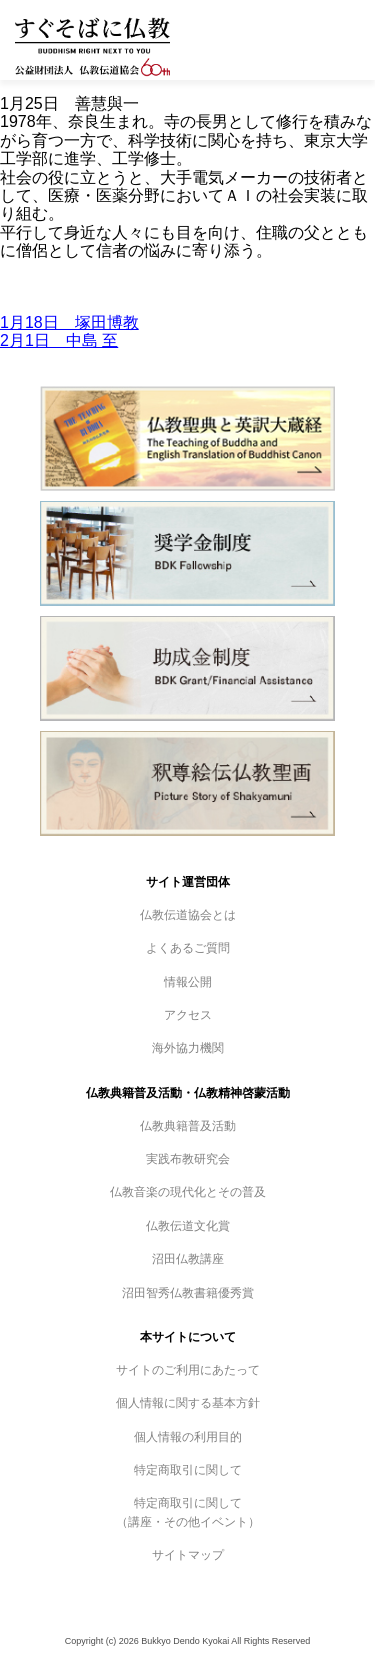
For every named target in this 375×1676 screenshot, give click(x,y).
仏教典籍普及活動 (188, 1126)
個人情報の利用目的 (188, 1437)
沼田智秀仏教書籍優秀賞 (188, 1293)
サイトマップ (188, 1555)
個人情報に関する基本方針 (188, 1403)
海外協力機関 (188, 1048)
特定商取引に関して (188, 1470)
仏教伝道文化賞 (188, 1226)
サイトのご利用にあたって (188, 1370)
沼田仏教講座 (188, 1259)
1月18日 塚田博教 (69, 322)
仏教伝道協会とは (188, 915)
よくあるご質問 (188, 948)
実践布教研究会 (188, 1159)
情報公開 (188, 982)
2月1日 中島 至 (59, 340)
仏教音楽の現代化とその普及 (188, 1192)
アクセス (188, 1015)
